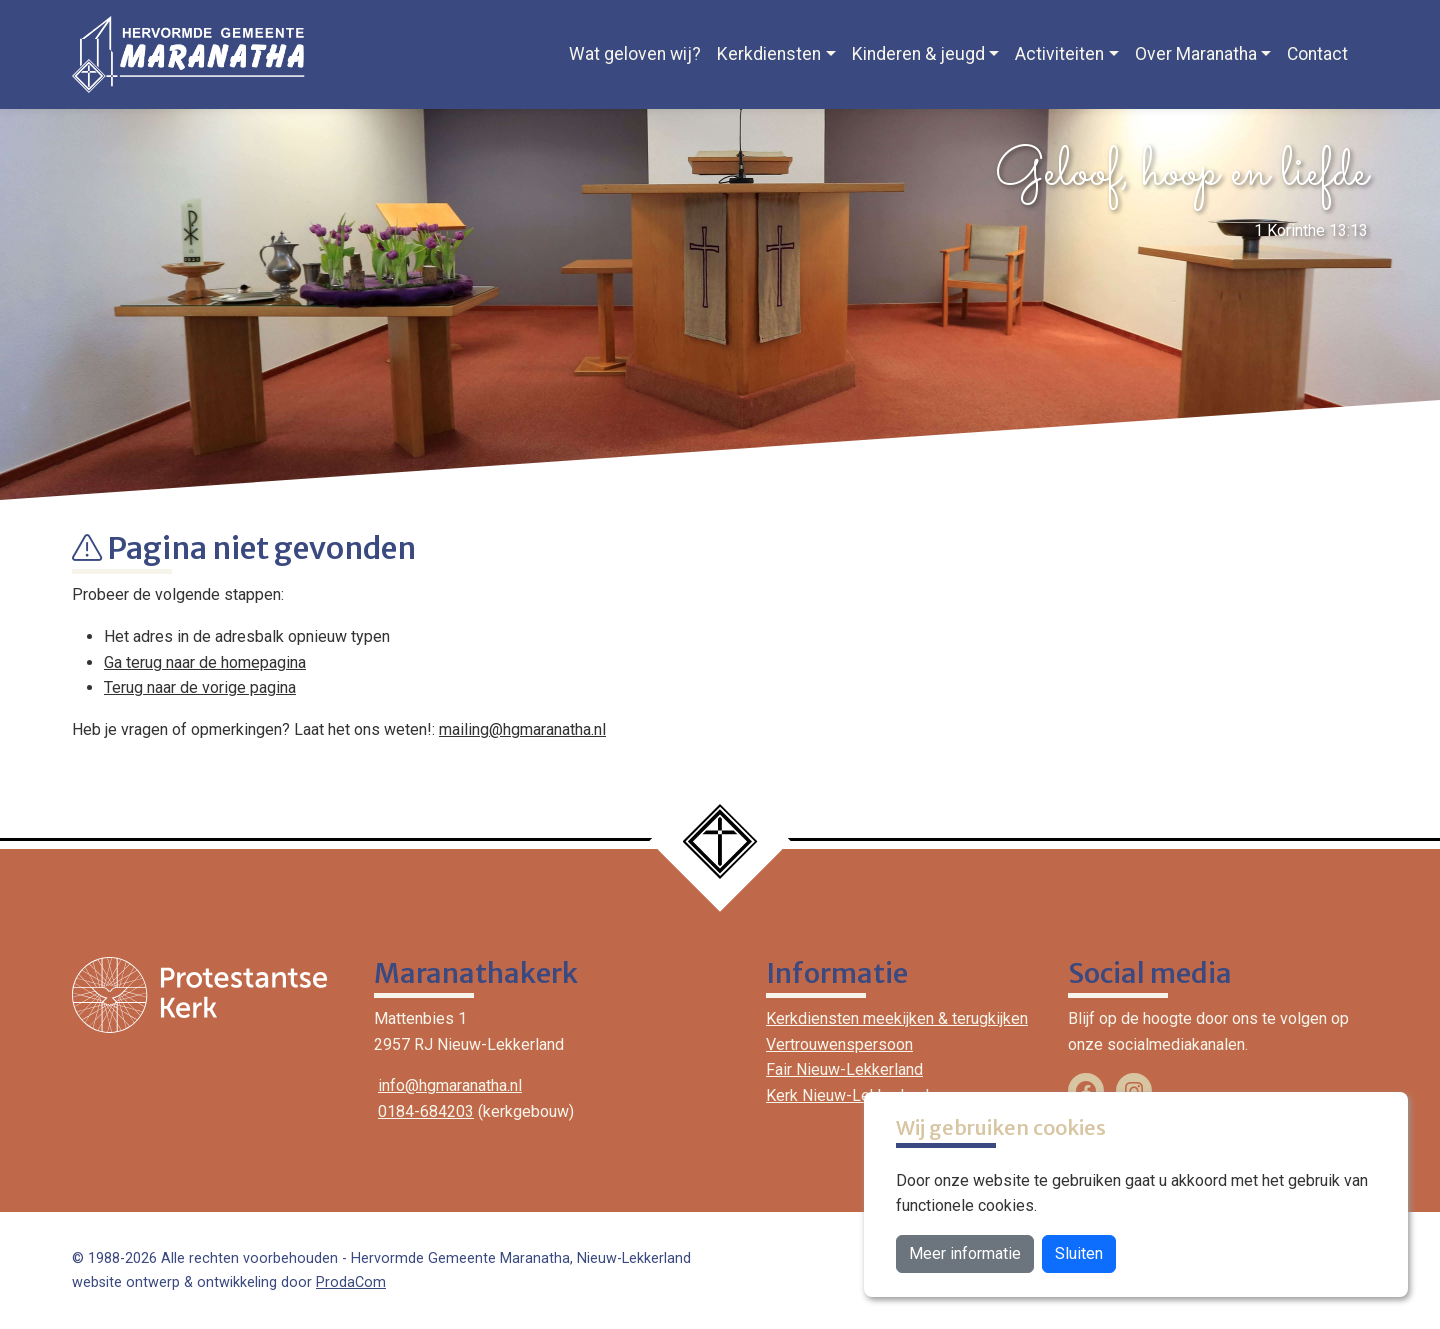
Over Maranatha (1196, 54)
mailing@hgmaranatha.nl (522, 729)
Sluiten (1079, 1253)
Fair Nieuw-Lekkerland (844, 1069)
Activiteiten (1059, 54)
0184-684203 (426, 1111)
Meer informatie (965, 1253)
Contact (1317, 54)
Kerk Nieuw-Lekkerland (847, 1095)
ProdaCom (351, 1282)
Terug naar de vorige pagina (200, 687)
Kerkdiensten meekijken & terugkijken (897, 1018)
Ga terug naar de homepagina (205, 662)
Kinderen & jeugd (918, 54)
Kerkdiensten (769, 54)
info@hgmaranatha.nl (450, 1085)
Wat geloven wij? (635, 54)
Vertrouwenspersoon (839, 1044)
